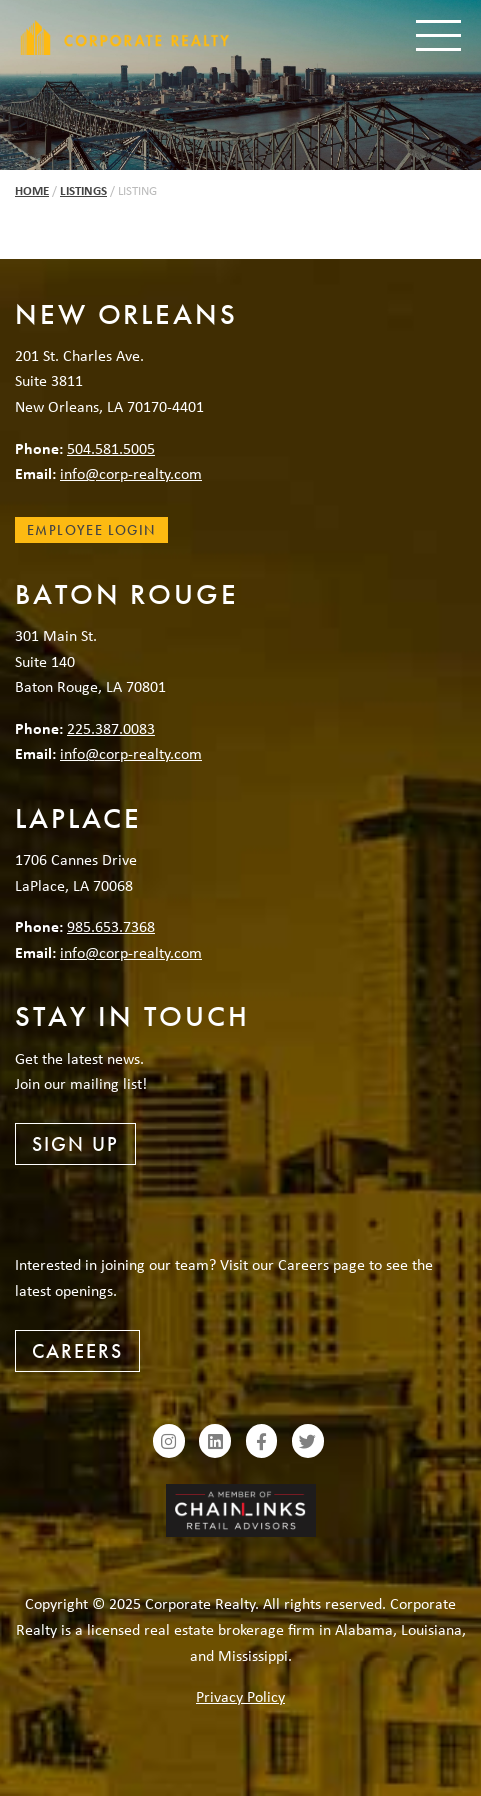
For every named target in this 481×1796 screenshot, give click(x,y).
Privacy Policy (240, 1696)
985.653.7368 (111, 926)
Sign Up (75, 1144)
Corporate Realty (125, 37)
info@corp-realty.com (131, 473)
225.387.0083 (111, 728)
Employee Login (91, 530)
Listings (83, 190)
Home (32, 190)
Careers (77, 1351)
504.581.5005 (111, 448)
